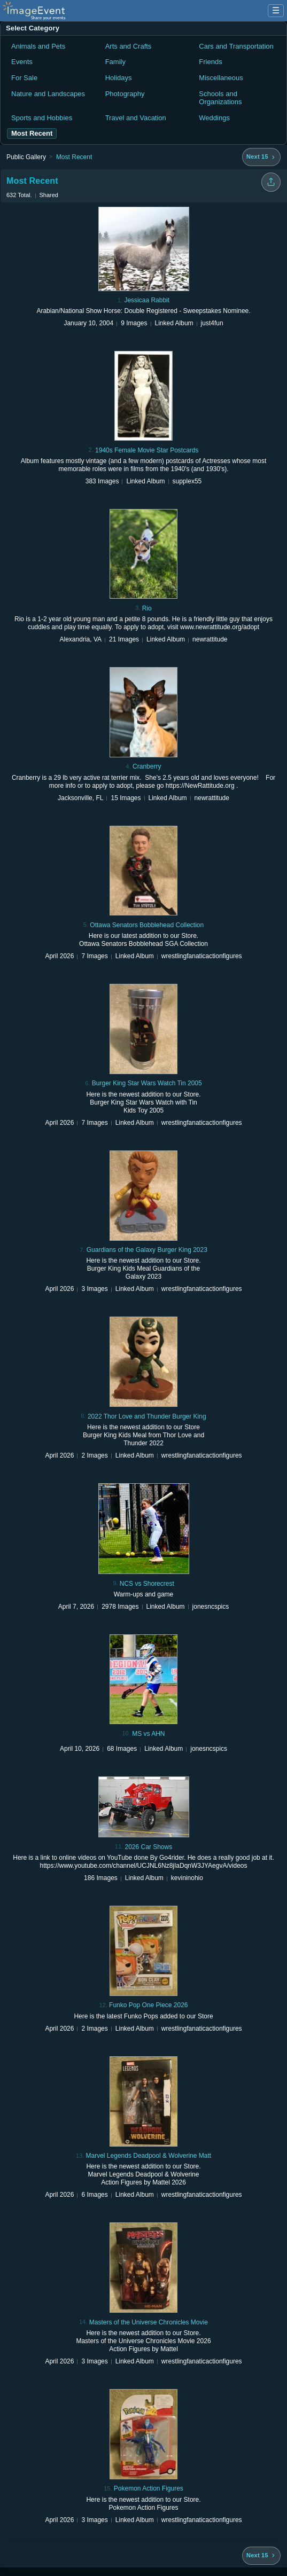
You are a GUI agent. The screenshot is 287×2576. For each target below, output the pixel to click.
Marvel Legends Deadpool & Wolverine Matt (149, 2155)
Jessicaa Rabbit (146, 300)
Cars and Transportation (236, 46)
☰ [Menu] (276, 10)
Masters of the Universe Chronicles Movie (148, 2322)
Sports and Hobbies (41, 118)
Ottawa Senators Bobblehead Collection (147, 925)
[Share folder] (271, 182)
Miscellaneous (221, 78)
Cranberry (147, 766)
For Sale (24, 78)
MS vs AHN (148, 1733)
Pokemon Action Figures (148, 2488)
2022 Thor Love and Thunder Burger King (147, 1416)
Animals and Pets (38, 46)
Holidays (118, 78)
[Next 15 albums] (261, 157)
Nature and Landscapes (48, 94)
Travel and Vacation (135, 118)
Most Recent (74, 157)
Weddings (214, 118)
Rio (147, 608)
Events (22, 62)
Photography (125, 94)
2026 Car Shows (148, 1847)
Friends (210, 62)
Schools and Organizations (220, 98)
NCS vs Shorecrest (147, 1583)
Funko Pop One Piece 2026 (148, 2005)
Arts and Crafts (128, 46)
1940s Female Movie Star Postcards (146, 450)
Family (115, 62)
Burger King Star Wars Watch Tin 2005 (147, 1083)
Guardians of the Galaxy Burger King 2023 (147, 1250)
